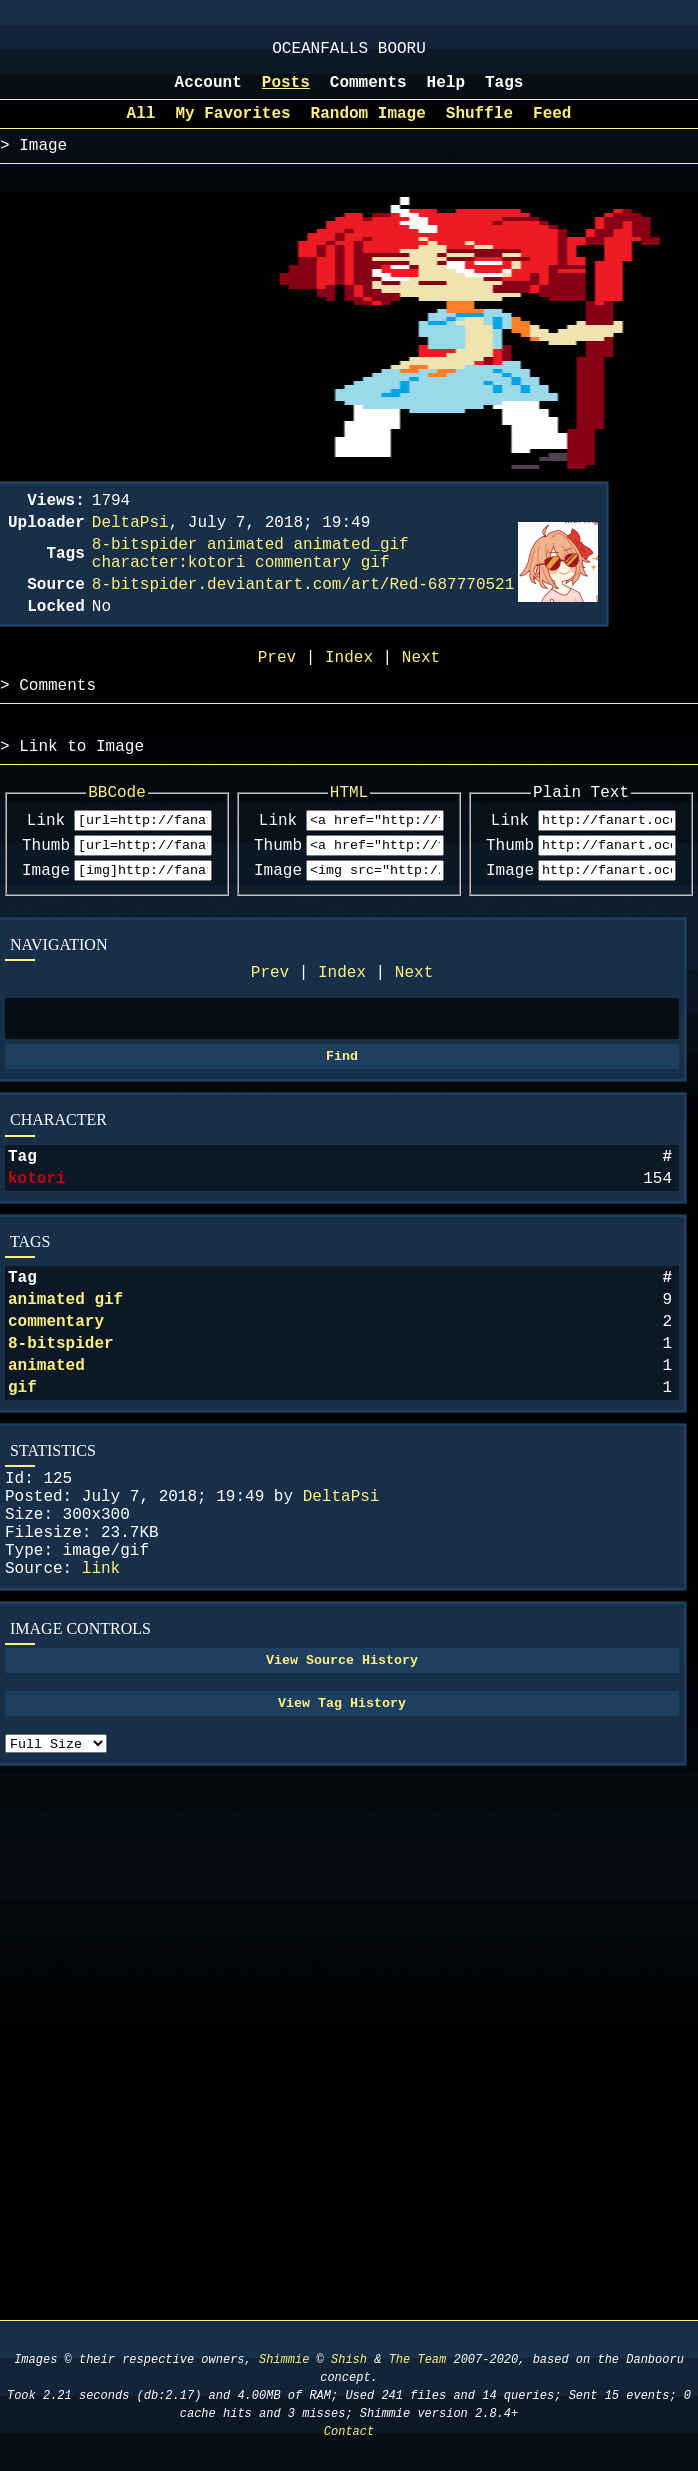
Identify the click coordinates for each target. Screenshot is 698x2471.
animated (46, 1463)
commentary (56, 1411)
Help (446, 93)
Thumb (46, 902)
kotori (37, 1256)
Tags (504, 93)
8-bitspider (61, 1437)
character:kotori (169, 593)
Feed (552, 128)
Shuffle (479, 128)
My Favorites (232, 128)
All (141, 128)
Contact (349, 2431)
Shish (349, 2359)
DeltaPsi (341, 1606)
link (101, 1694)
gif (22, 1489)
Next (414, 1036)
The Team (418, 2359)
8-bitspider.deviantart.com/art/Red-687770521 (303, 619)
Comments (368, 93)
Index (342, 1036)
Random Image (368, 128)
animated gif (65, 1385)
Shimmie (284, 2359)
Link (46, 874)
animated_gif (350, 571)
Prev (270, 1036)
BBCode (117, 843)
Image (46, 930)
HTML (349, 843)
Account (208, 93)
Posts (286, 93)
